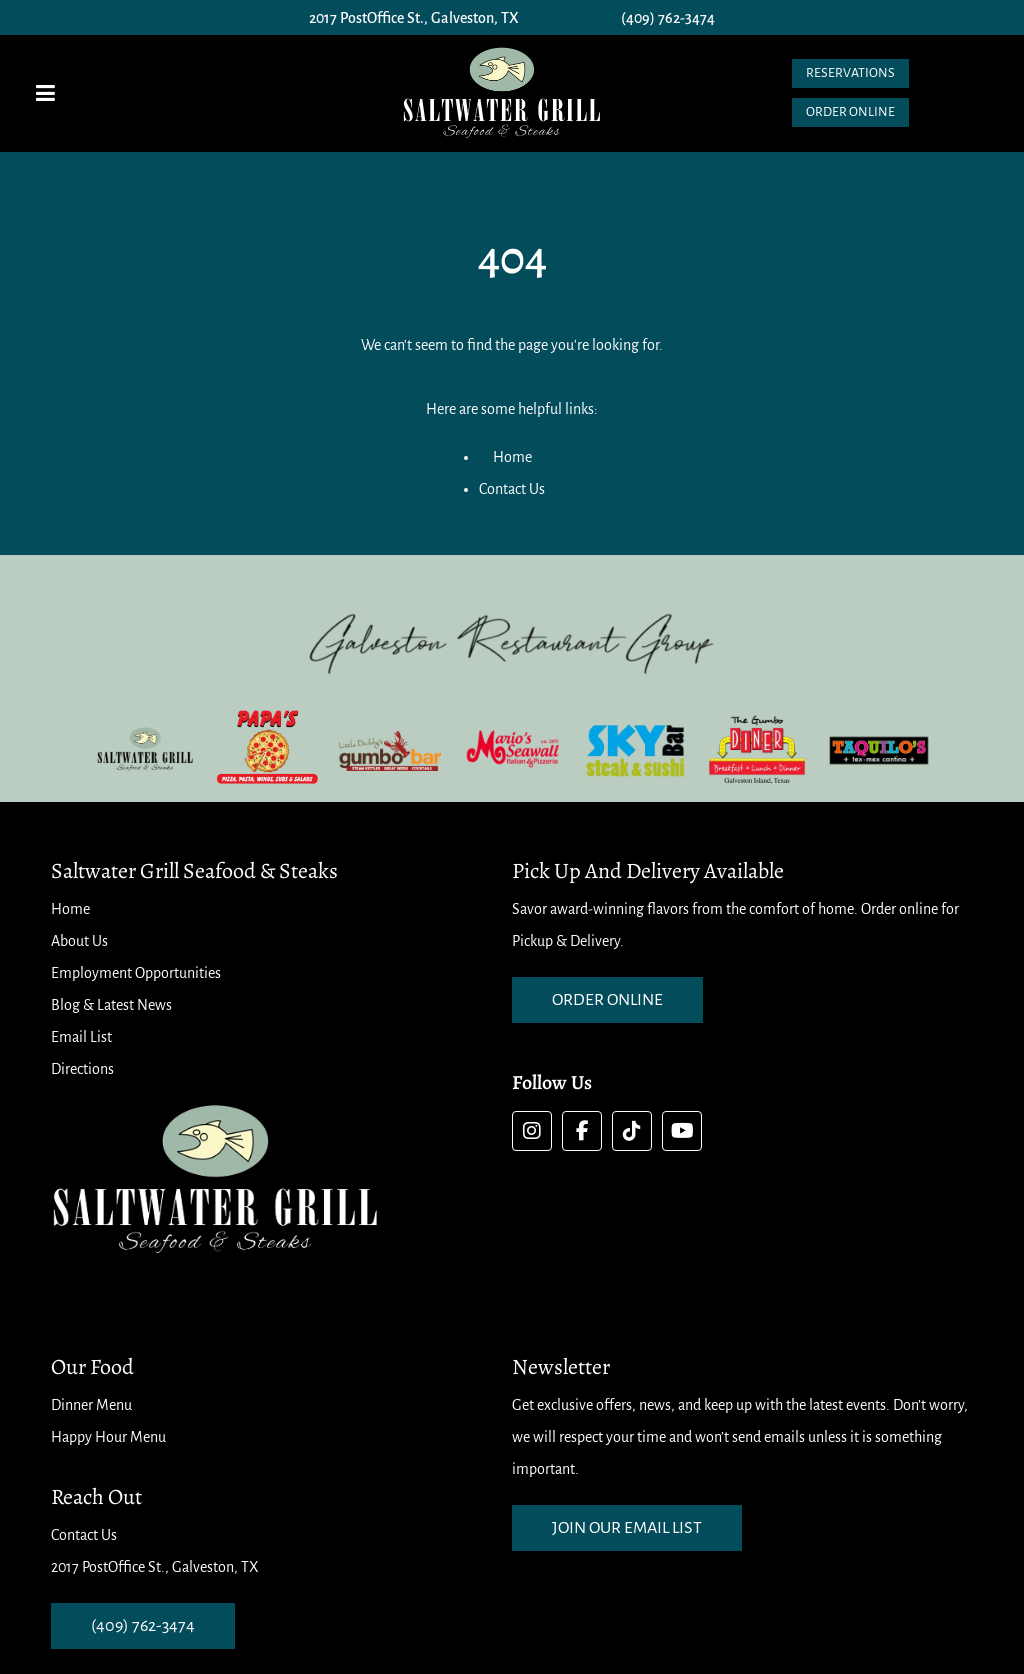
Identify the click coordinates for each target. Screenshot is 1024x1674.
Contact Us (512, 489)
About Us (79, 941)
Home (512, 457)
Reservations (850, 73)
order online (607, 1000)
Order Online (850, 112)
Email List (81, 1037)
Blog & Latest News (111, 1005)
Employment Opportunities (136, 973)
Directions (82, 1069)
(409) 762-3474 (668, 18)
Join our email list (627, 1528)
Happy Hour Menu (108, 1437)
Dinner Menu (91, 1405)
